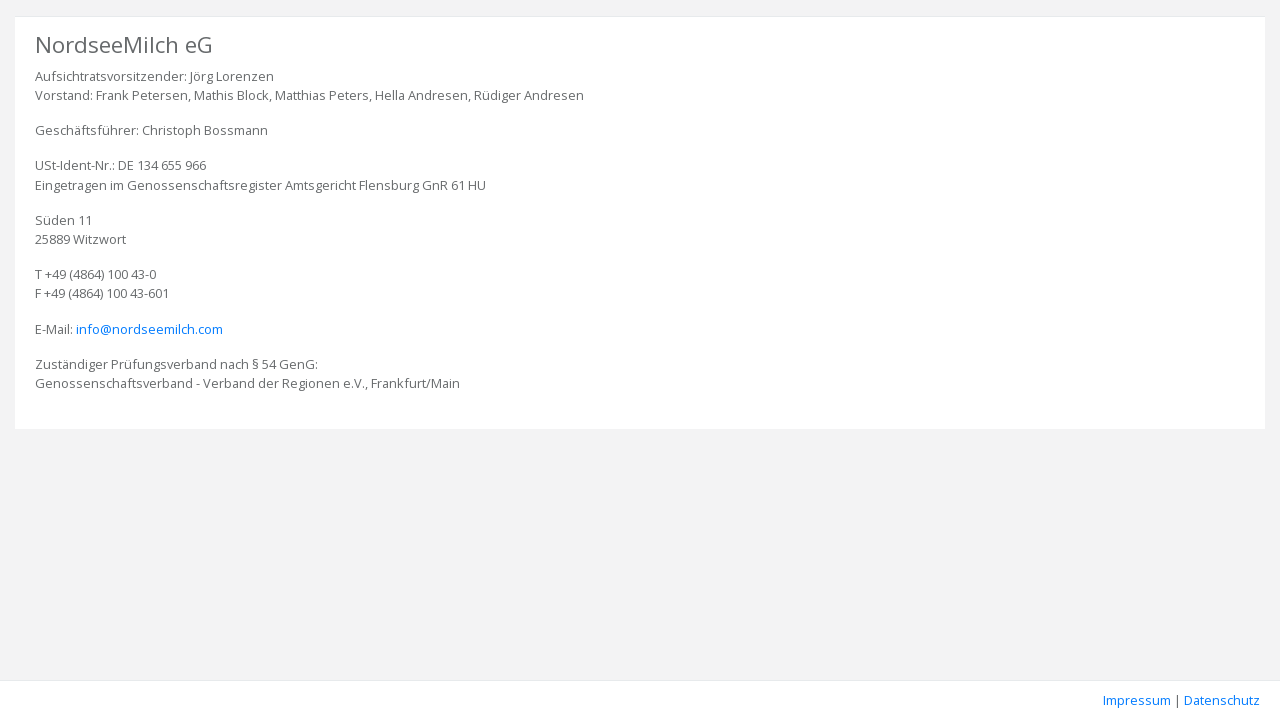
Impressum (1137, 700)
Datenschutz (1222, 700)
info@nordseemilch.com (149, 329)
